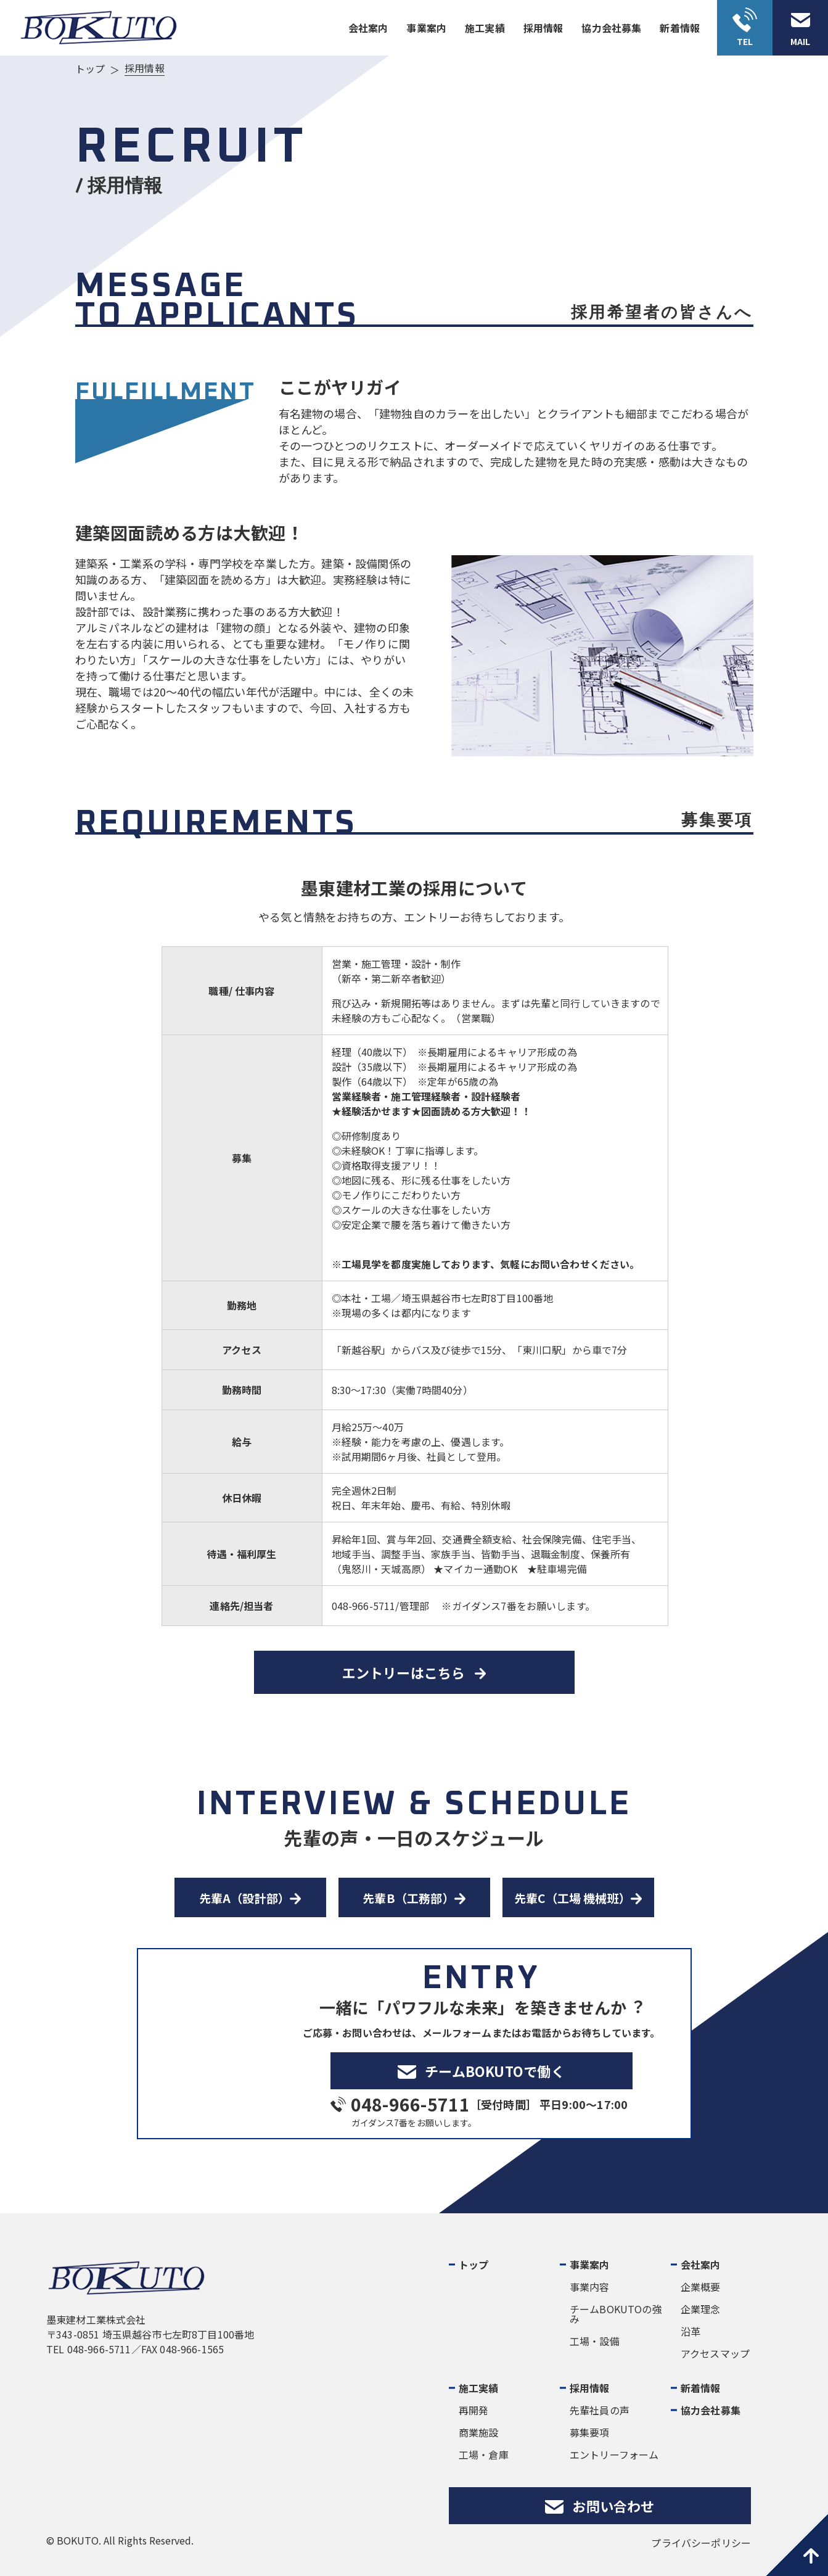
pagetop (797, 2545)
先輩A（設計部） (244, 1897)
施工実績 (479, 2387)
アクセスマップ (715, 2353)
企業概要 (701, 2286)
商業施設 (479, 2432)
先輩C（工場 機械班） (572, 1897)
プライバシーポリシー (701, 2542)
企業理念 (701, 2308)
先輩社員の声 (599, 2410)
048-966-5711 (410, 2104)
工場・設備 (595, 2341)
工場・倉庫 (484, 2454)
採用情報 (590, 2387)
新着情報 (680, 27)
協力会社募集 (611, 27)
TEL (745, 41)
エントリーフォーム (614, 2454)
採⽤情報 (543, 27)
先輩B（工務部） (408, 1897)
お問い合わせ (613, 2506)
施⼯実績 (485, 27)
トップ (473, 2264)
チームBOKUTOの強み (616, 2313)
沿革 (690, 2331)
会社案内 (368, 27)
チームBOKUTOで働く (495, 2071)
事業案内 (426, 27)
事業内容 (590, 2286)
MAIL (800, 41)
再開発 (473, 2410)
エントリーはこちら (403, 1672)
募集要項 (590, 2432)
